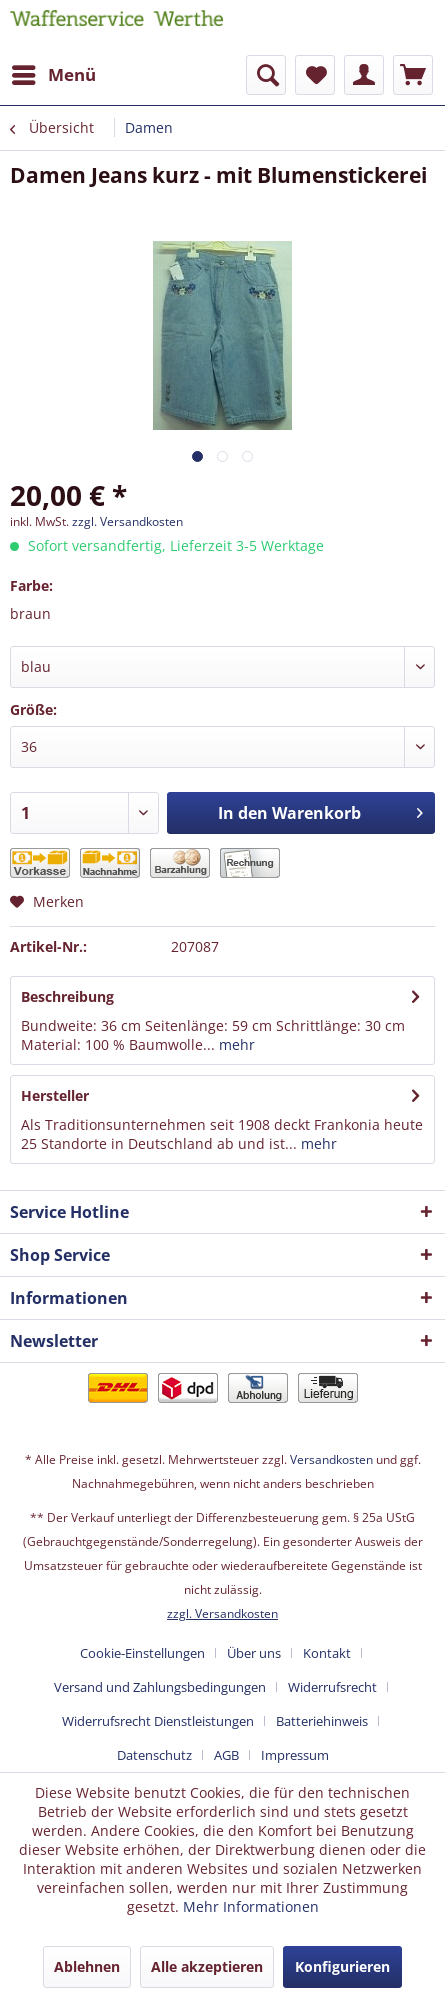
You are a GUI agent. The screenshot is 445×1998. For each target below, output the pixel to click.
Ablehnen (87, 1966)
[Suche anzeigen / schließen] (266, 75)
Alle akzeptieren (207, 1966)
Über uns (254, 1653)
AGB (226, 1755)
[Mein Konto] (364, 75)
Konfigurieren (342, 1966)
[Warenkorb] (413, 75)
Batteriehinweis (322, 1721)
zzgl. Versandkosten (127, 521)
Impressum (295, 1755)
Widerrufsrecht (332, 1687)
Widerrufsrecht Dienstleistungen (158, 1721)
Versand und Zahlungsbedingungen (160, 1687)
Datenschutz (154, 1755)
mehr (235, 1044)
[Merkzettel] (315, 75)
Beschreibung (67, 996)
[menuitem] (53, 75)
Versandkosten (331, 1459)
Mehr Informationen (251, 1906)
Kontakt (327, 1653)
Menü (54, 72)
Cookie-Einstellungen (142, 1653)
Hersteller (55, 1095)
